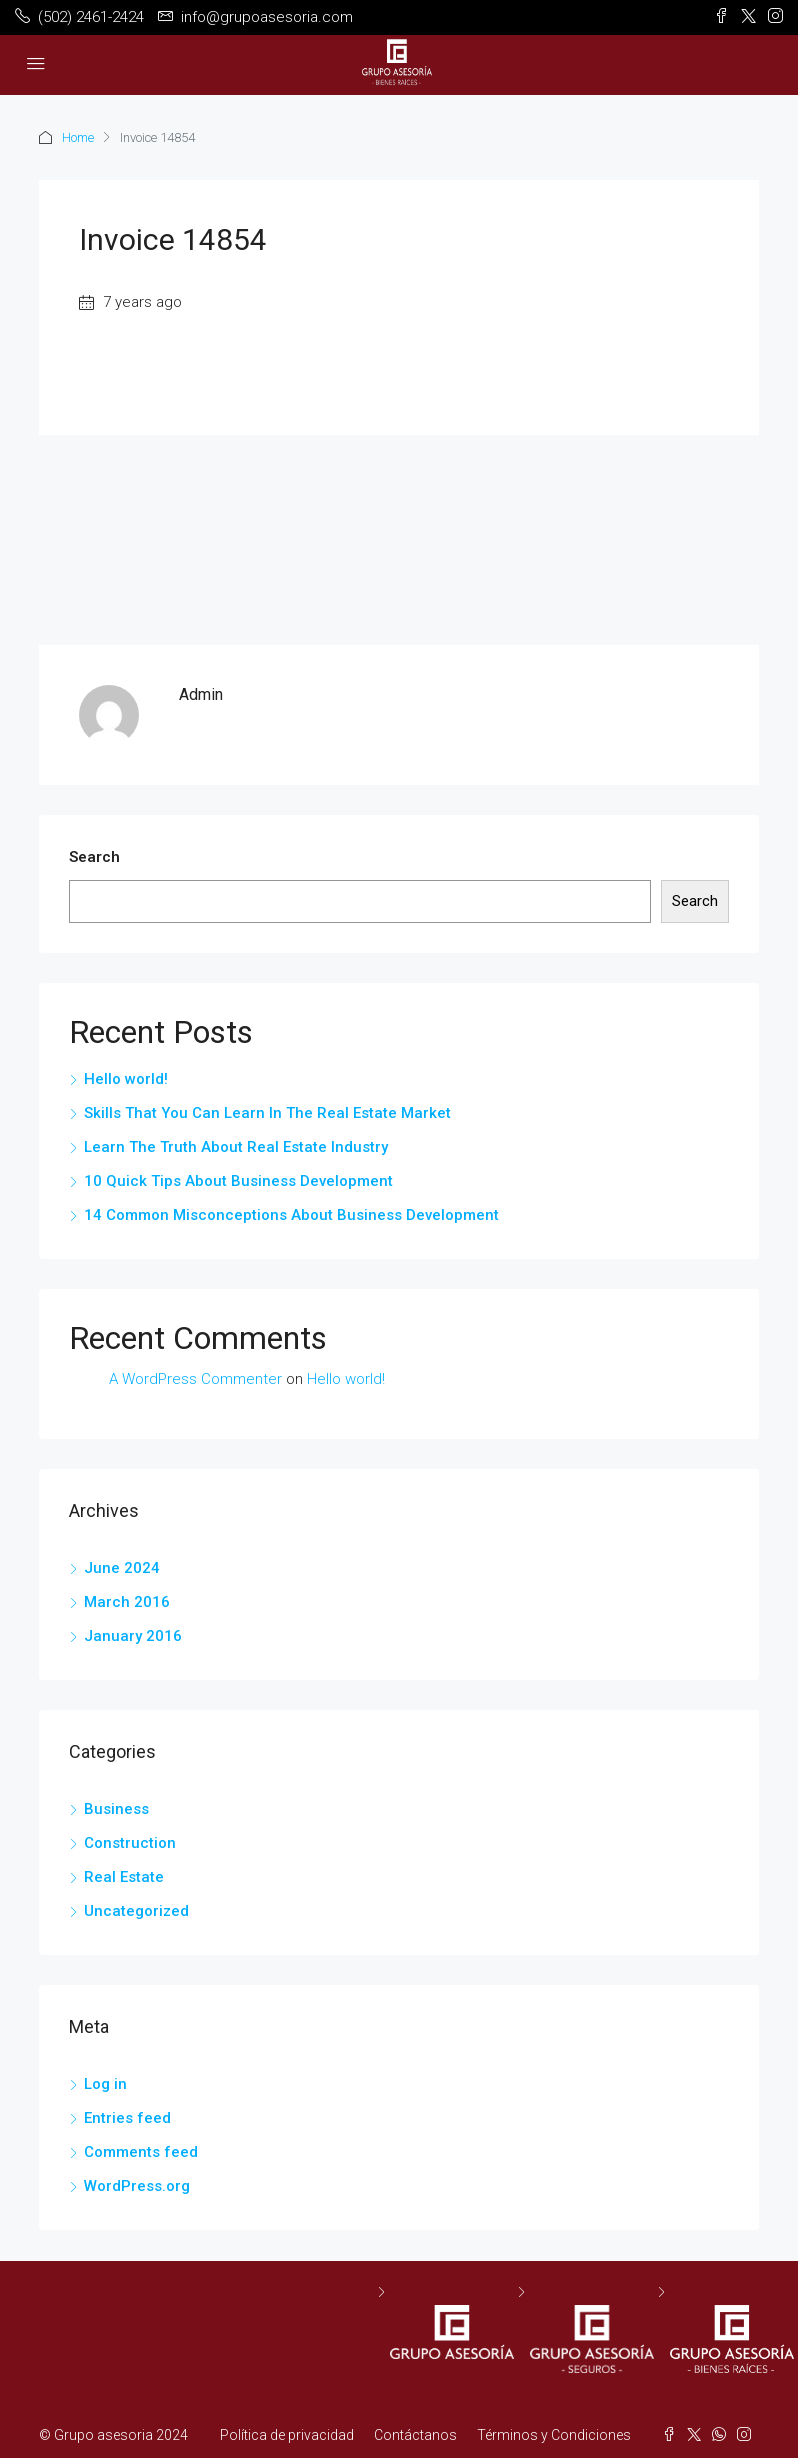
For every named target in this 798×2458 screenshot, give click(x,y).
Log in (105, 2084)
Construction (130, 1843)
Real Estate (124, 1877)
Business (116, 1809)
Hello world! (126, 1079)
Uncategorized (136, 1911)
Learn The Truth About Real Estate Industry (236, 1147)
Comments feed (141, 2152)
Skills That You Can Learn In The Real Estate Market (267, 1113)
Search (94, 857)
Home (78, 137)
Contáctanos (415, 2435)
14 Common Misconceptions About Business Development (291, 1215)
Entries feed (127, 2118)
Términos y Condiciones (554, 2435)
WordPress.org (137, 2186)
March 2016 (127, 1602)
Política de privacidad (287, 2435)
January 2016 (133, 1636)
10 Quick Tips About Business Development (238, 1181)
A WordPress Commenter (195, 1379)
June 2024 (122, 1568)
